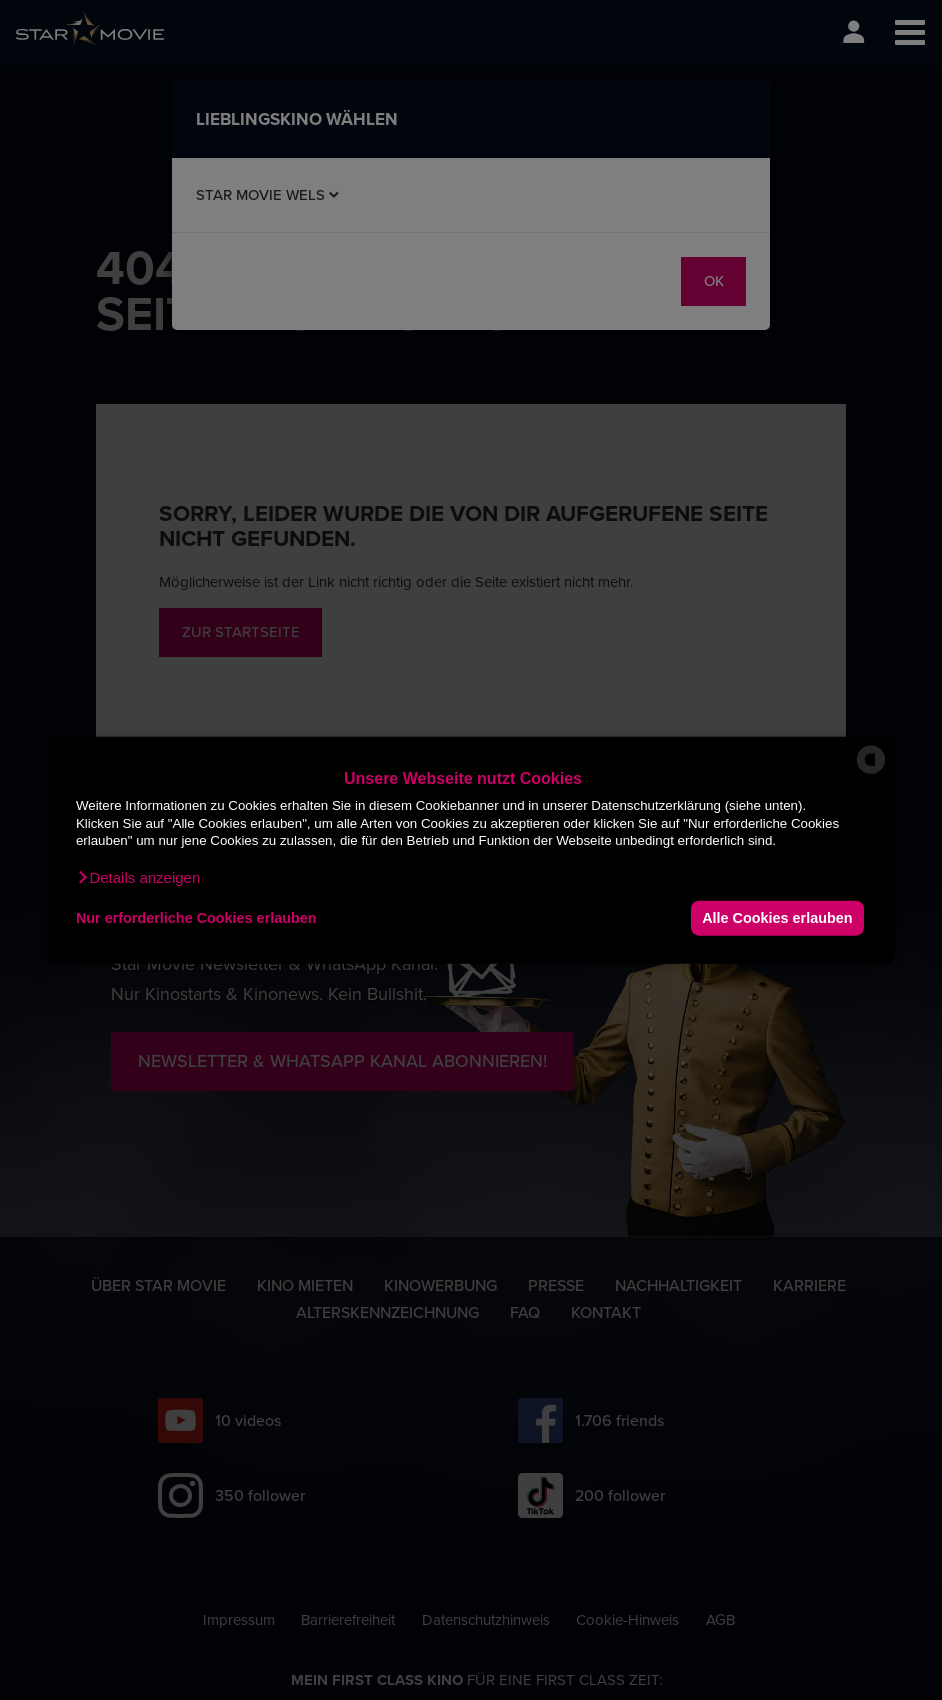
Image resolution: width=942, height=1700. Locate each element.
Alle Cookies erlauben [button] (777, 918)
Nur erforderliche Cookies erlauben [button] (196, 918)
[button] (138, 877)
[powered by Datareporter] (871, 772)
